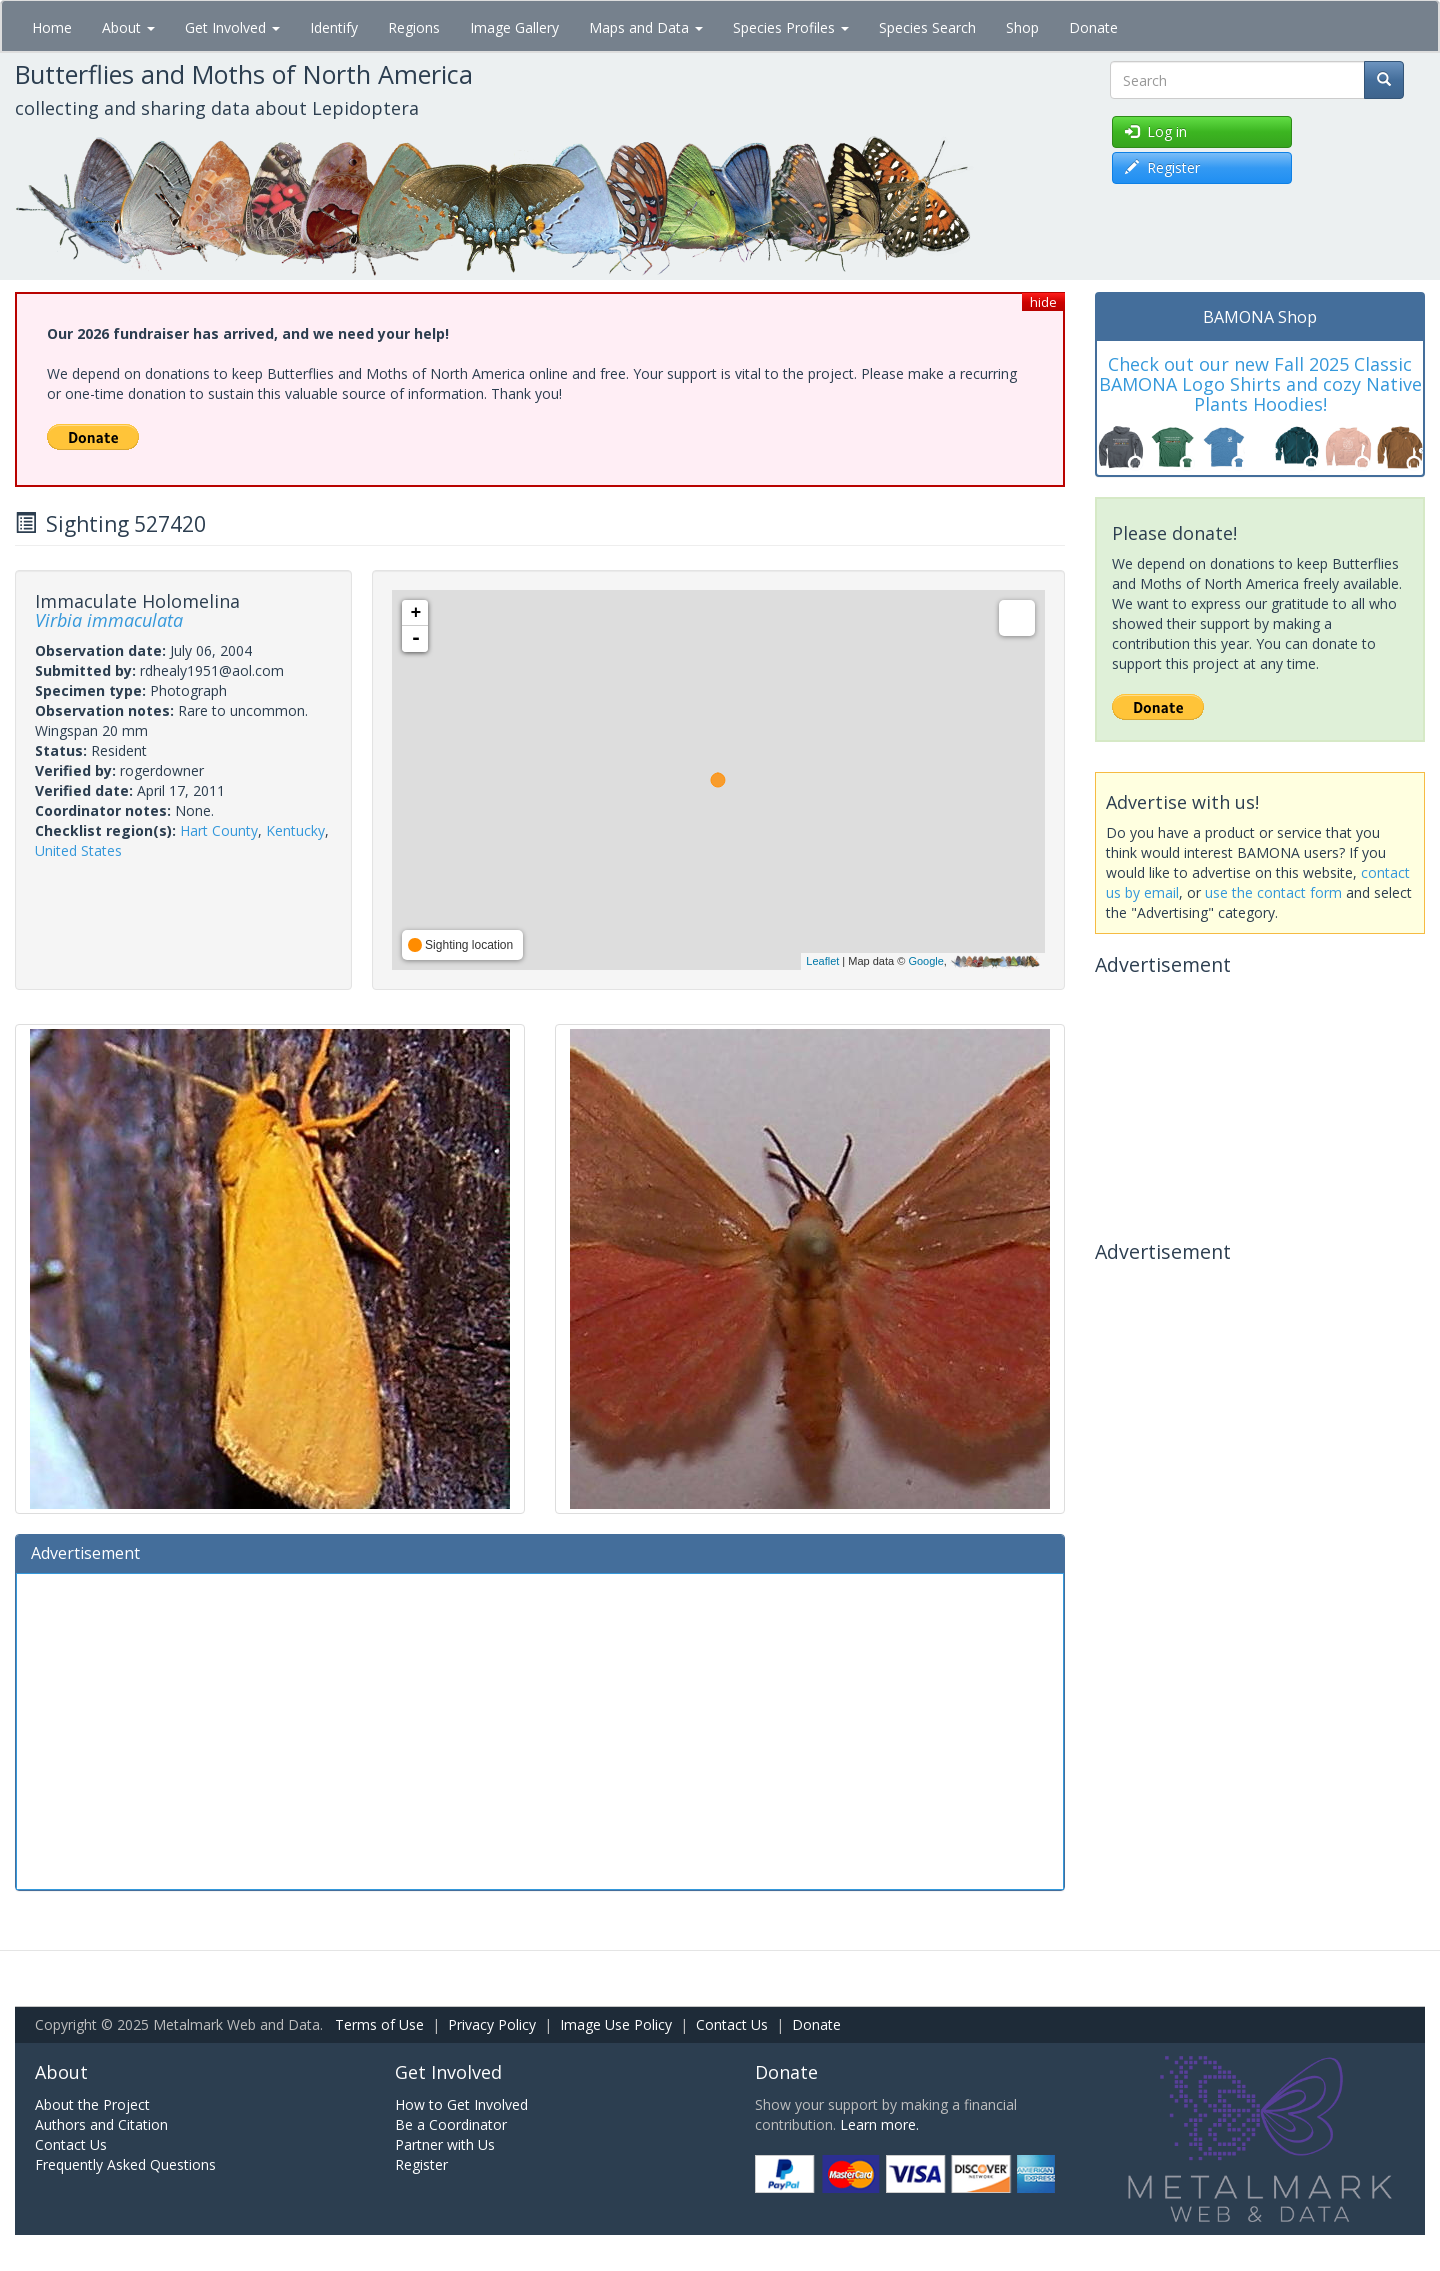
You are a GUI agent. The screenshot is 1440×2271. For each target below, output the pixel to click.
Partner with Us (445, 2144)
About (128, 27)
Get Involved (232, 27)
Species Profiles (791, 27)
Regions (414, 27)
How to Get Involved (461, 2104)
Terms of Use (379, 2024)
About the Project (92, 2104)
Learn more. (879, 2124)
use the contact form (1273, 892)
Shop (1022, 27)
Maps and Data (646, 27)
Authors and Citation (101, 2124)
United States (78, 850)
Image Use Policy (616, 2024)
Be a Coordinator (451, 2124)
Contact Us (732, 2024)
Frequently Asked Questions (125, 2164)
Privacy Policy (492, 2024)
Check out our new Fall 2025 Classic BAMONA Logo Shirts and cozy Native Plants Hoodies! (1260, 384)
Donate (1093, 27)
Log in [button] (1156, 131)
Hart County (219, 830)
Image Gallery (514, 27)
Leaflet (822, 961)
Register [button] (1162, 167)
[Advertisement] (540, 1729)
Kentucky (295, 830)
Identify (334, 27)
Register (421, 2164)
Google (925, 961)
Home (52, 27)
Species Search (927, 27)
